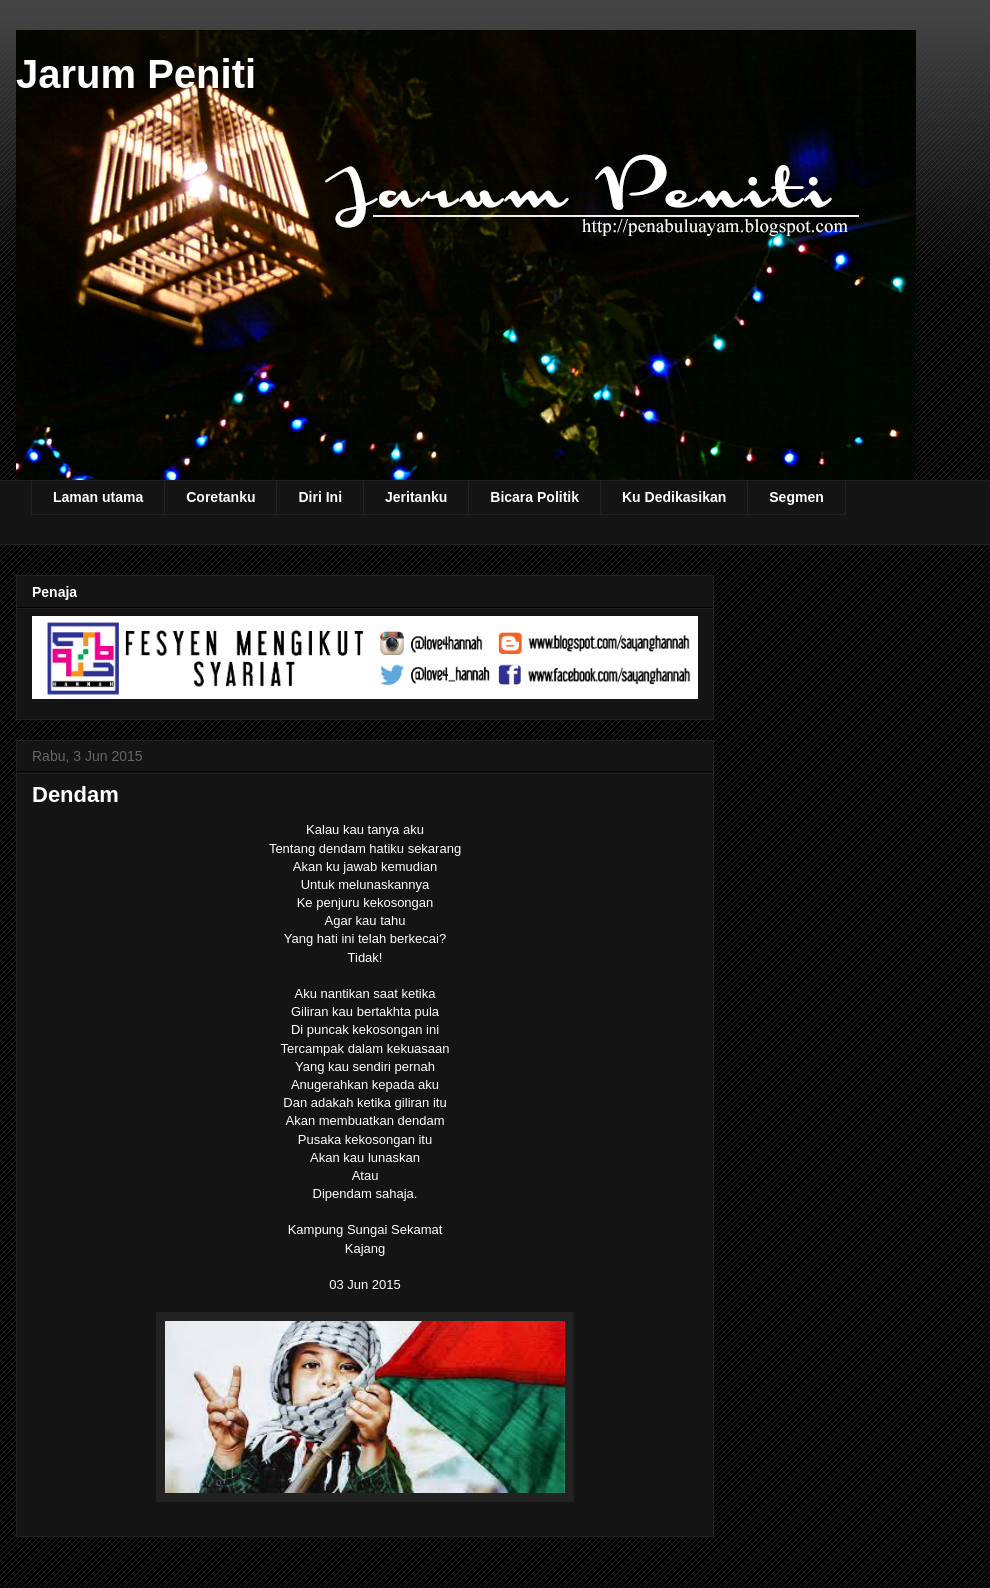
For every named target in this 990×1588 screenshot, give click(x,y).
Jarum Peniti (136, 74)
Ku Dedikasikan (674, 497)
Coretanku (220, 497)
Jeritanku (416, 497)
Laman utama (98, 497)
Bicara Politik (534, 497)
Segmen (796, 497)
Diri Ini (320, 497)
